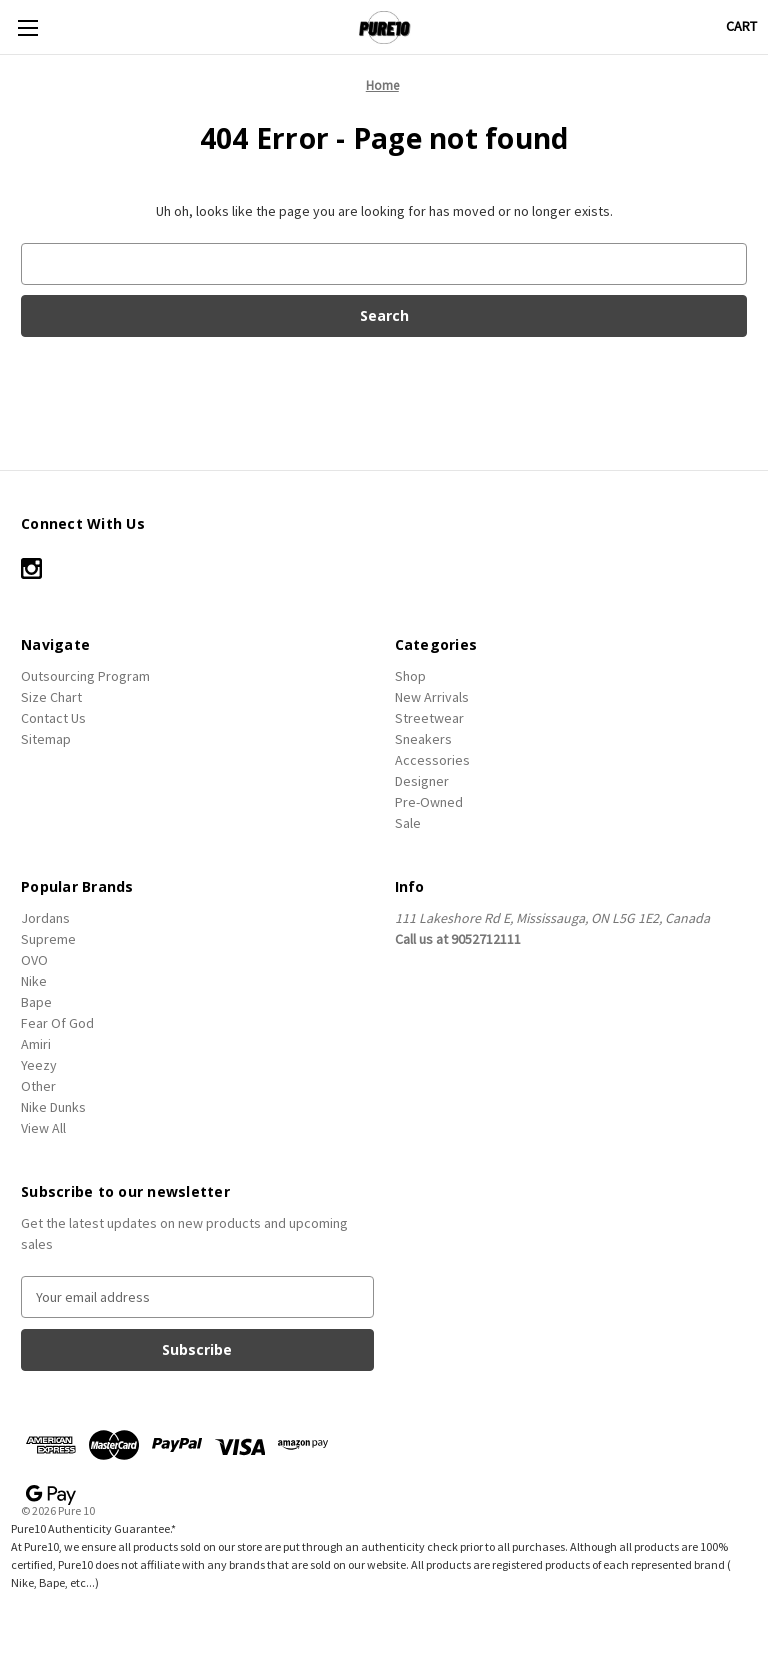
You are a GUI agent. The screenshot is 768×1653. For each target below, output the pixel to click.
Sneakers (423, 739)
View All (43, 1128)
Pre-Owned (429, 802)
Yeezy (39, 1065)
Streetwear (429, 718)
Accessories (432, 760)
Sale (408, 823)
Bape (36, 1002)
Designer (422, 781)
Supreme (48, 939)
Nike (34, 981)
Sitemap (46, 739)
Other (38, 1086)
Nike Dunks (53, 1107)
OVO (34, 960)
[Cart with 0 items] (741, 26)
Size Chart (51, 697)
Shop (410, 676)
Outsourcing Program (85, 676)
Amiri (36, 1044)
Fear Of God (57, 1023)
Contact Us (53, 718)
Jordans (45, 918)
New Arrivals (432, 697)
